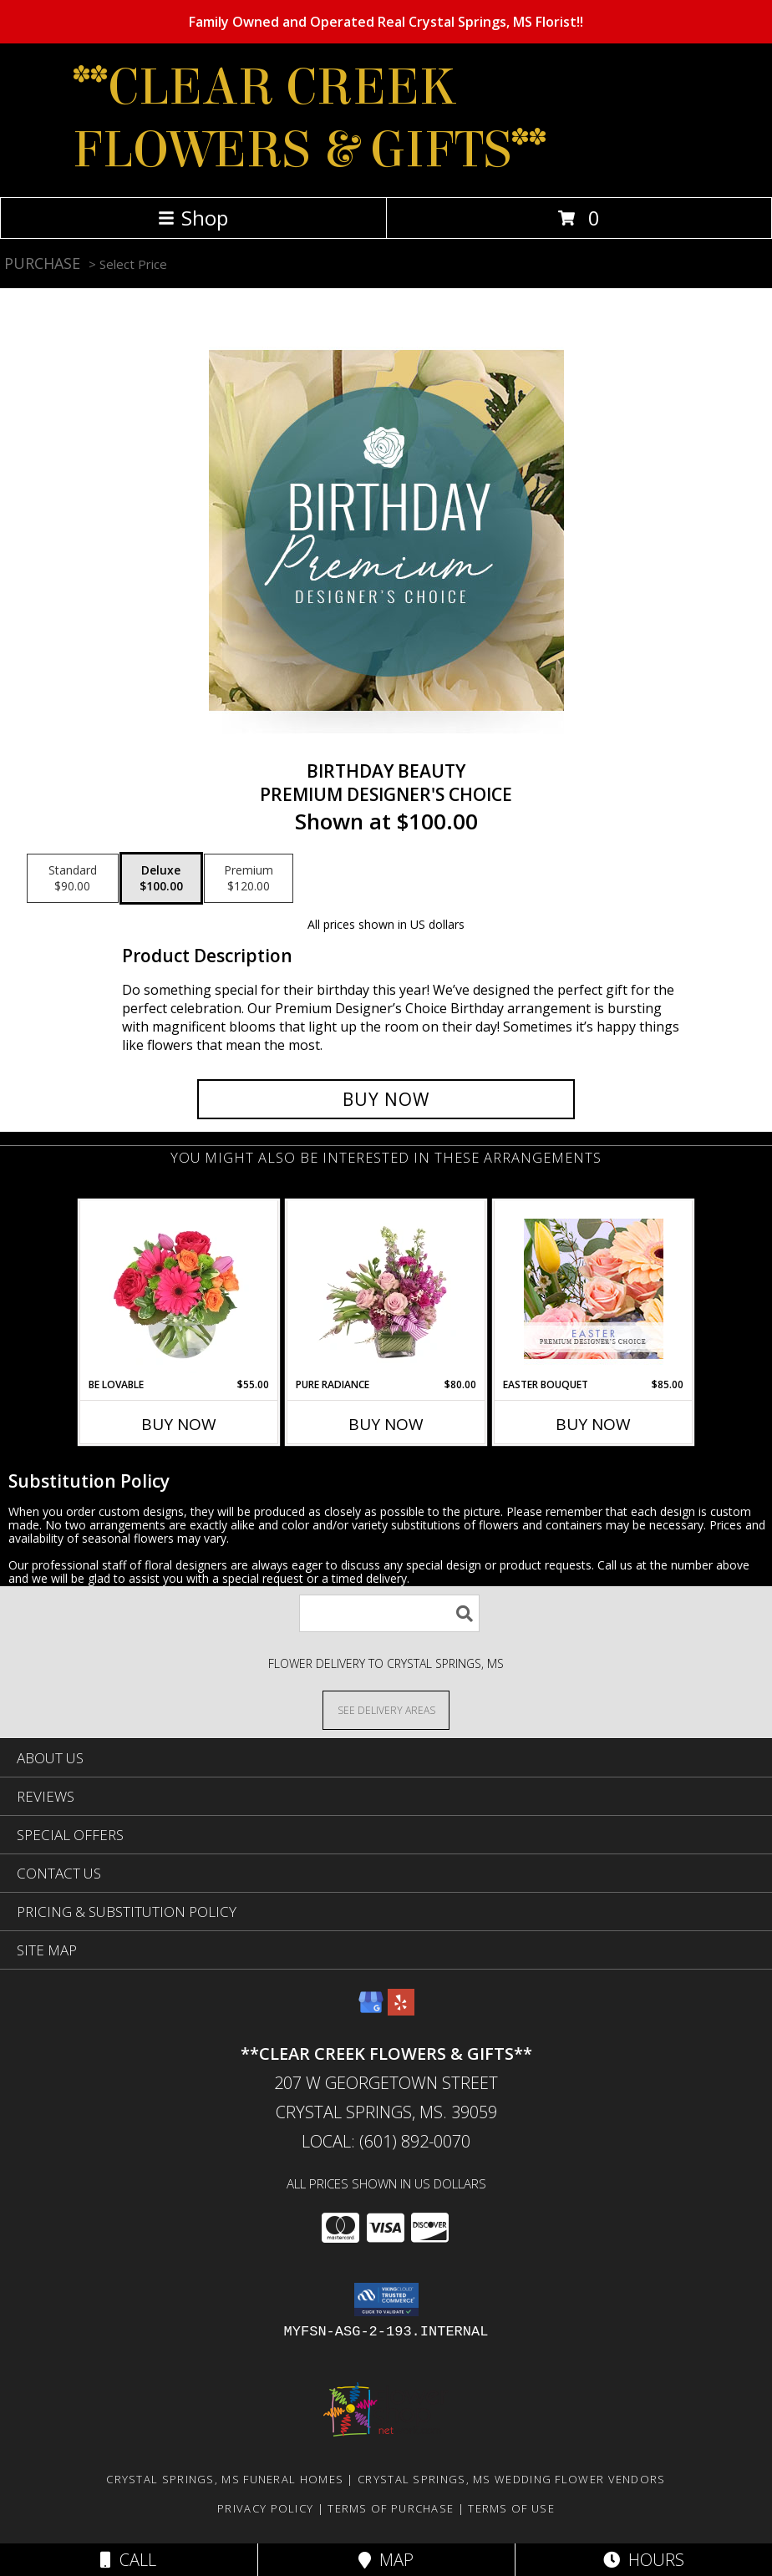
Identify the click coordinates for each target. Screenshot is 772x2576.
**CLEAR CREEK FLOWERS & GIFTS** (309, 118)
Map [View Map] (386, 2559)
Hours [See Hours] (643, 2559)
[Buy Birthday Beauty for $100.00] (386, 1099)
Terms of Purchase (391, 2508)
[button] (386, 2299)
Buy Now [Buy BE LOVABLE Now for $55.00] (178, 1424)
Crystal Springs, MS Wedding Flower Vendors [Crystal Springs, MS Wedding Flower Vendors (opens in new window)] (512, 2479)
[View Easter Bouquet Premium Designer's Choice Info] (593, 1288)
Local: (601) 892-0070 (386, 2141)
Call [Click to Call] (128, 2559)
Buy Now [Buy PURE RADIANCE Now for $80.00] (386, 1424)
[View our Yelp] (401, 2010)
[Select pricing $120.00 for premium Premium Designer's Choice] (248, 878)
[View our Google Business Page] (371, 2010)
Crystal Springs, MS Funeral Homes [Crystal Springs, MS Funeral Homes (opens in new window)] (224, 2479)
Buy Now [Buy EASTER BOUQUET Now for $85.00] (593, 1424)
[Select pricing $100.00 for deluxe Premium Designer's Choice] (161, 878)
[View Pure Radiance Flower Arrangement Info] (386, 1289)
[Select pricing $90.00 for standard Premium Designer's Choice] (73, 878)
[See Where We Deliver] (386, 1709)
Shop (193, 217)
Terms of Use (511, 2508)
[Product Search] (389, 1613)
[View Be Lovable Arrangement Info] (179, 1288)
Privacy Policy (265, 2508)
